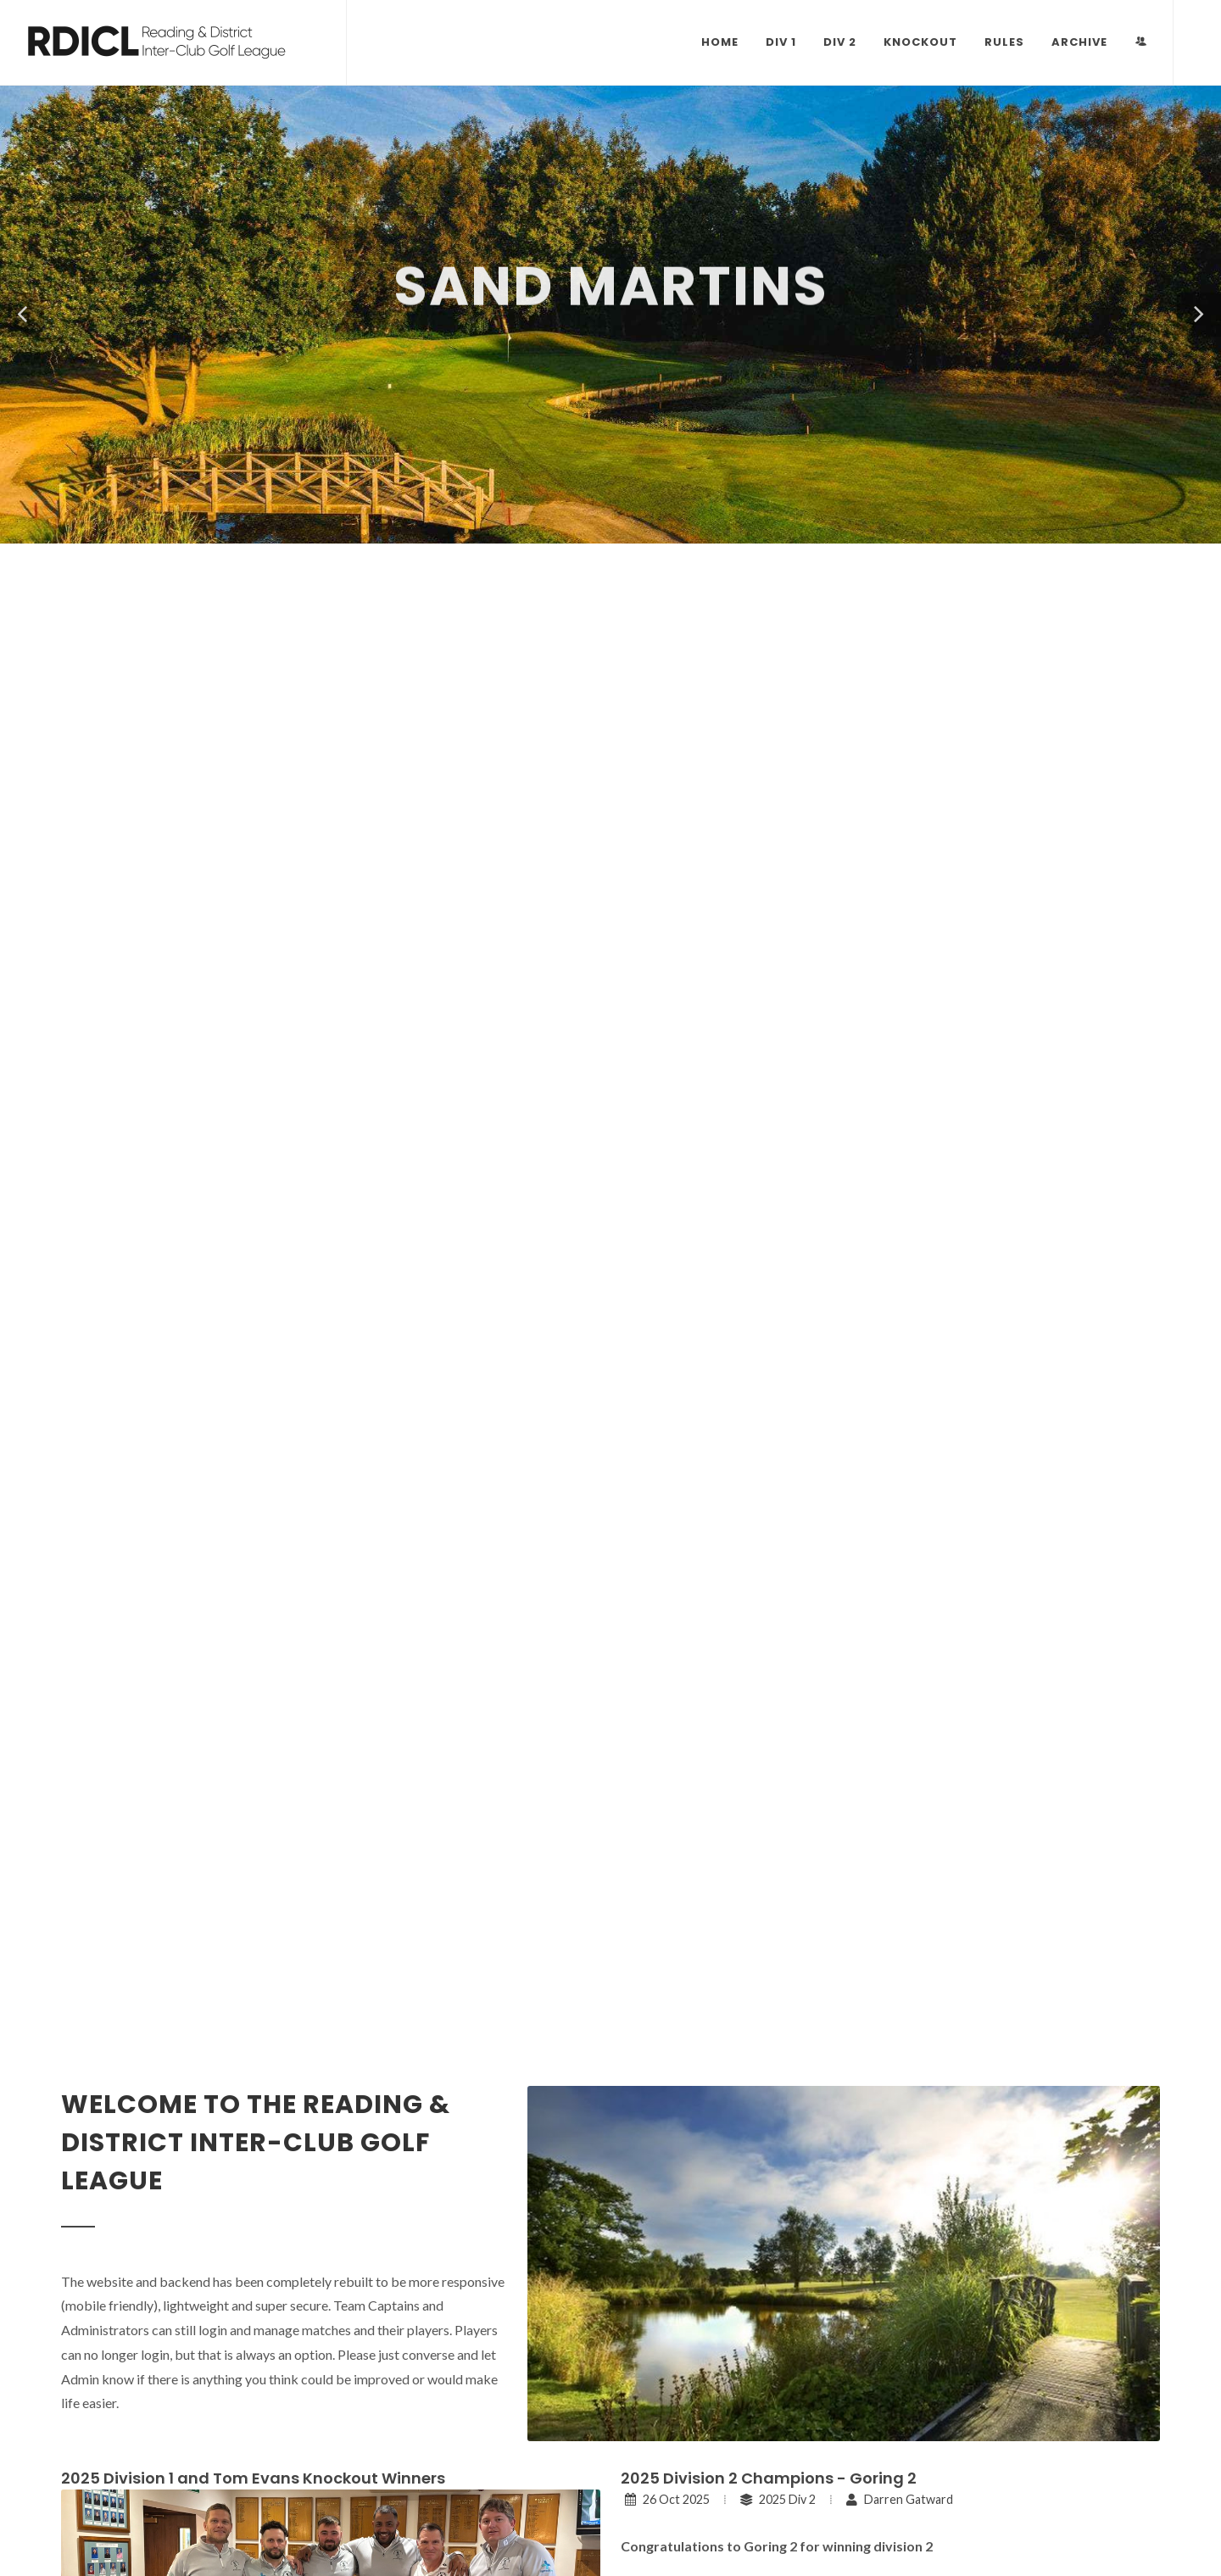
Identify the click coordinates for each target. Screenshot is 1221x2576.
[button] (22, 315)
